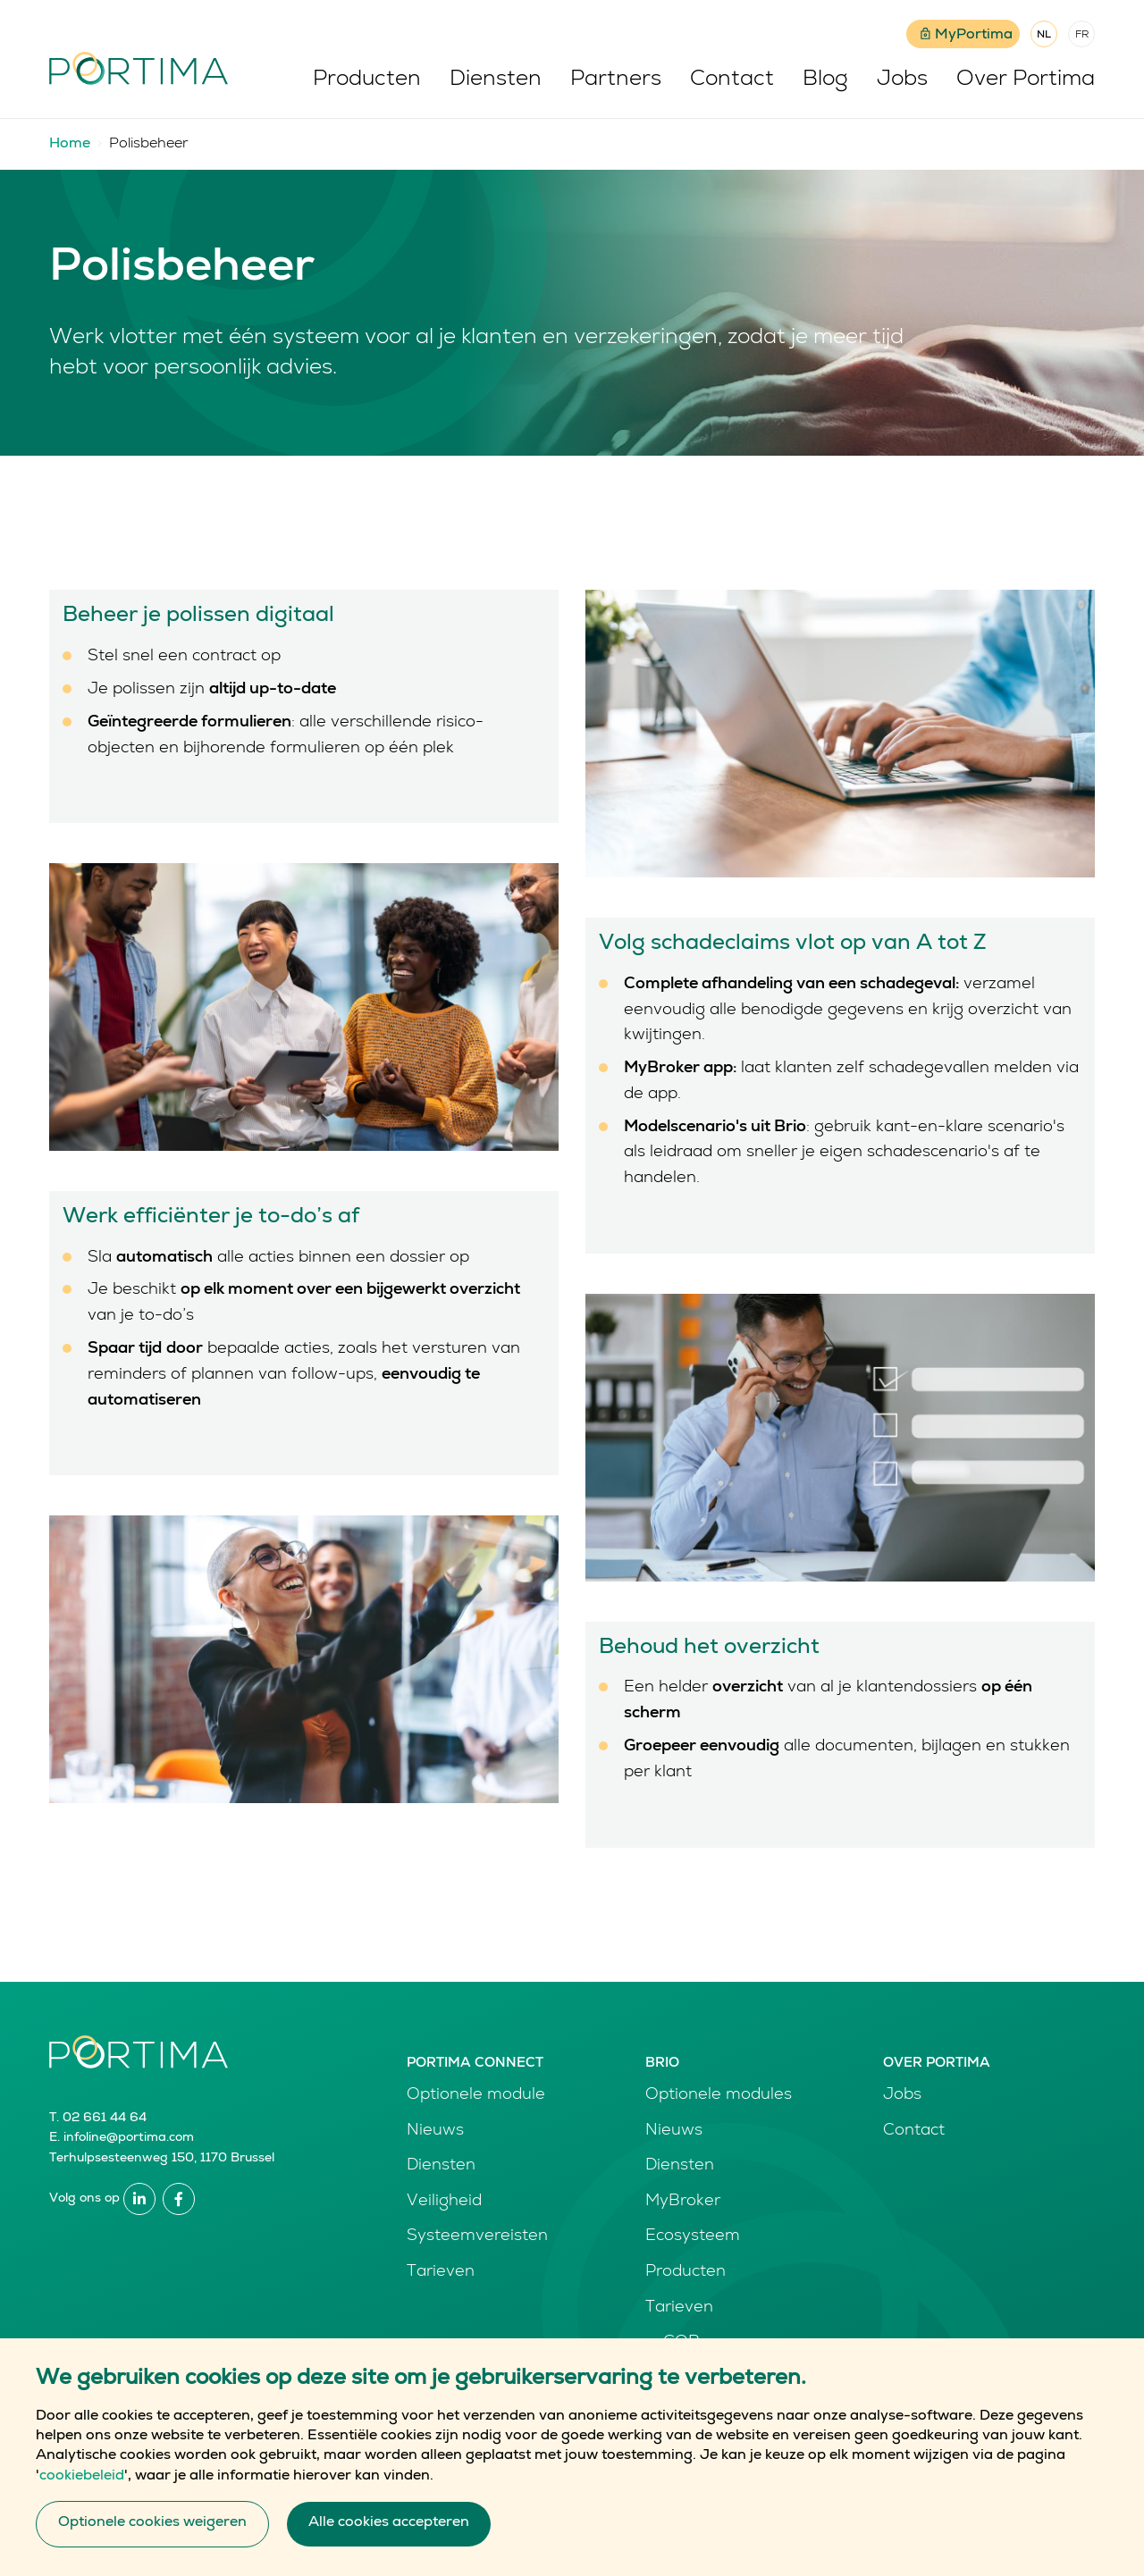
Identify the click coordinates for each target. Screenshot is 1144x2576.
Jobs (902, 80)
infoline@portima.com (128, 2138)
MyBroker (682, 2202)
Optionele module (476, 2095)
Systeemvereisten (477, 2236)
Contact (732, 80)
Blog (825, 80)
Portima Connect (475, 2063)
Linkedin (139, 2199)
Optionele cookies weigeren (152, 2546)
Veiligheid (444, 2202)
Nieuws (435, 2131)
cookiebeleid (81, 2499)
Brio (662, 2063)
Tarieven (441, 2272)
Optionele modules (718, 2095)
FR (1082, 35)
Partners (615, 80)
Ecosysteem (692, 2236)
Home (69, 145)
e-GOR (672, 2343)
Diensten (496, 80)
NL (1044, 35)
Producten (367, 80)
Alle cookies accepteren (388, 2546)
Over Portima (1025, 80)
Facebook (179, 2199)
